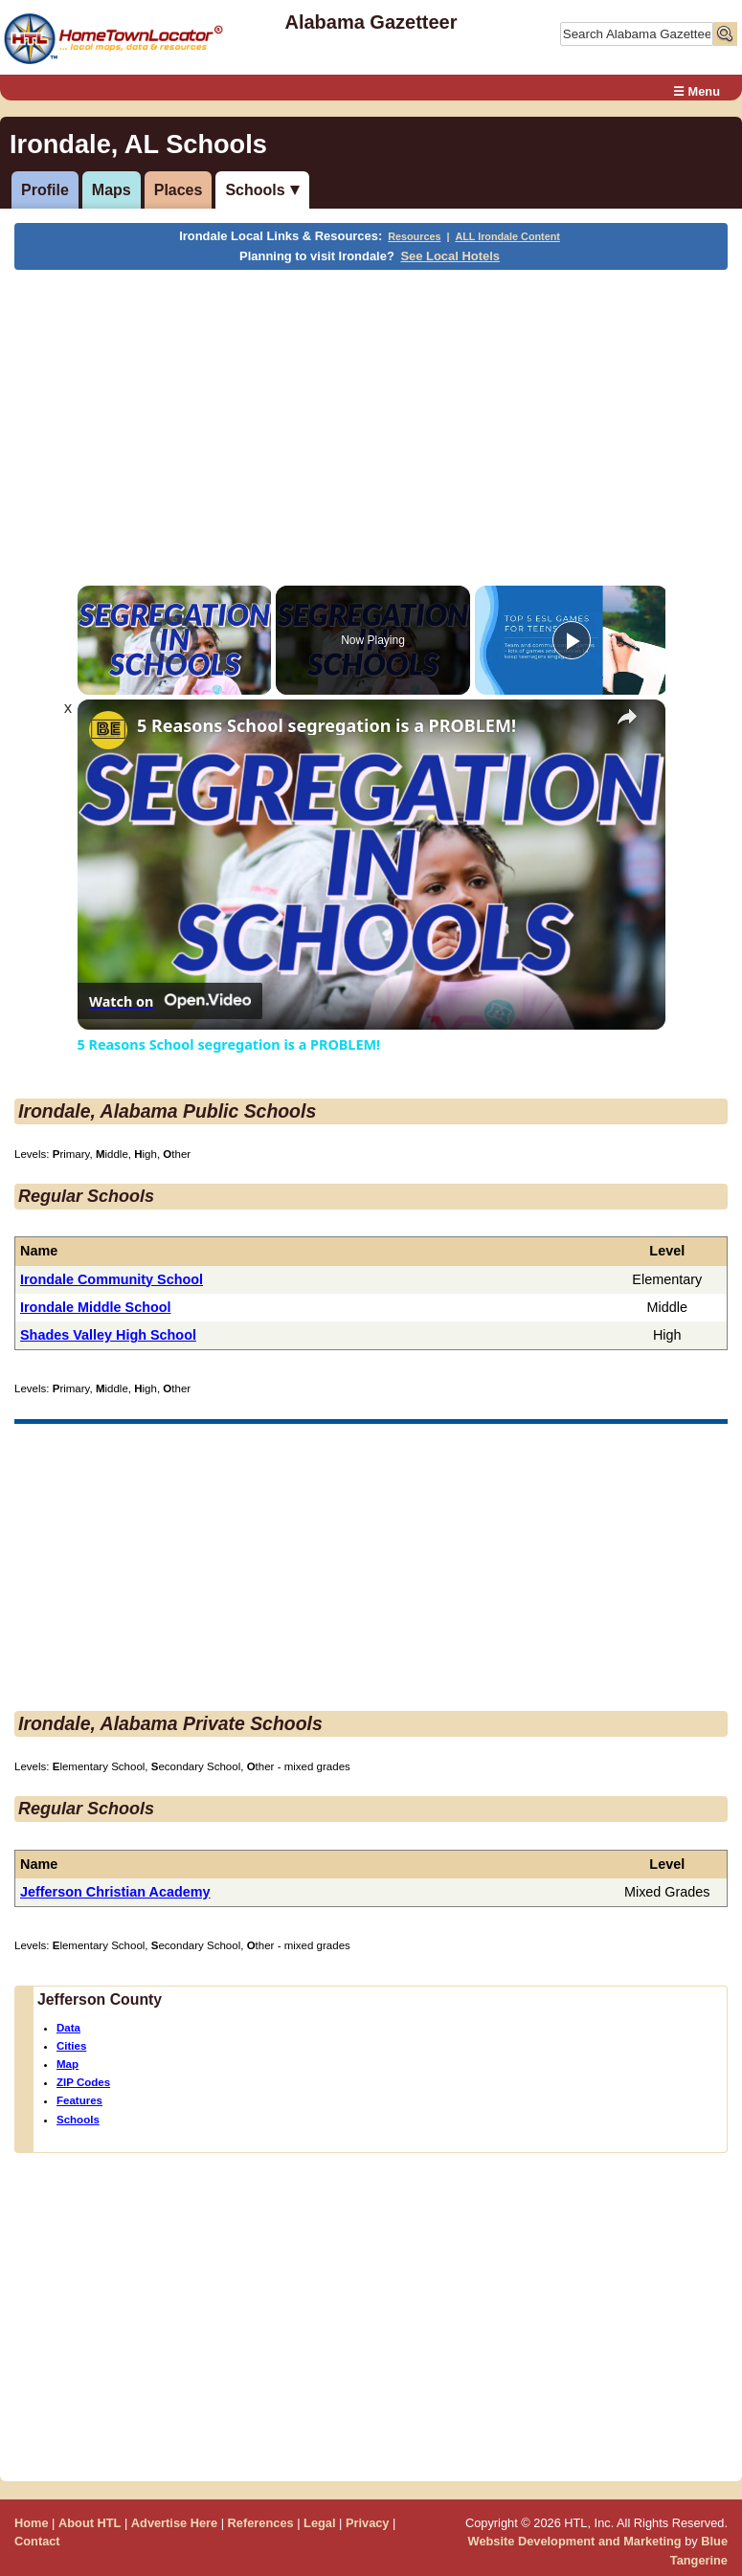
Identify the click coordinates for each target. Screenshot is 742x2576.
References (261, 2523)
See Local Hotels (450, 256)
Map (67, 2064)
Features (79, 2100)
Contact (37, 2541)
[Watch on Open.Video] (170, 1001)
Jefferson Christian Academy (115, 1891)
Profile (45, 190)
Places (178, 190)
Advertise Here (174, 2523)
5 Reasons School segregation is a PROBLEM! (326, 726)
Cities (71, 2046)
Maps (111, 190)
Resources (414, 236)
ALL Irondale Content (507, 236)
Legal (319, 2523)
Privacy (368, 2523)
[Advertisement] (367, 413)
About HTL (89, 2523)
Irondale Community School (111, 1279)
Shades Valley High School (108, 1335)
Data (68, 2027)
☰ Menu (696, 91)
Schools (254, 190)
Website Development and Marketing (575, 2541)
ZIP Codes (83, 2082)
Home (31, 2523)
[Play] (571, 640)
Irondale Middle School (95, 1307)
